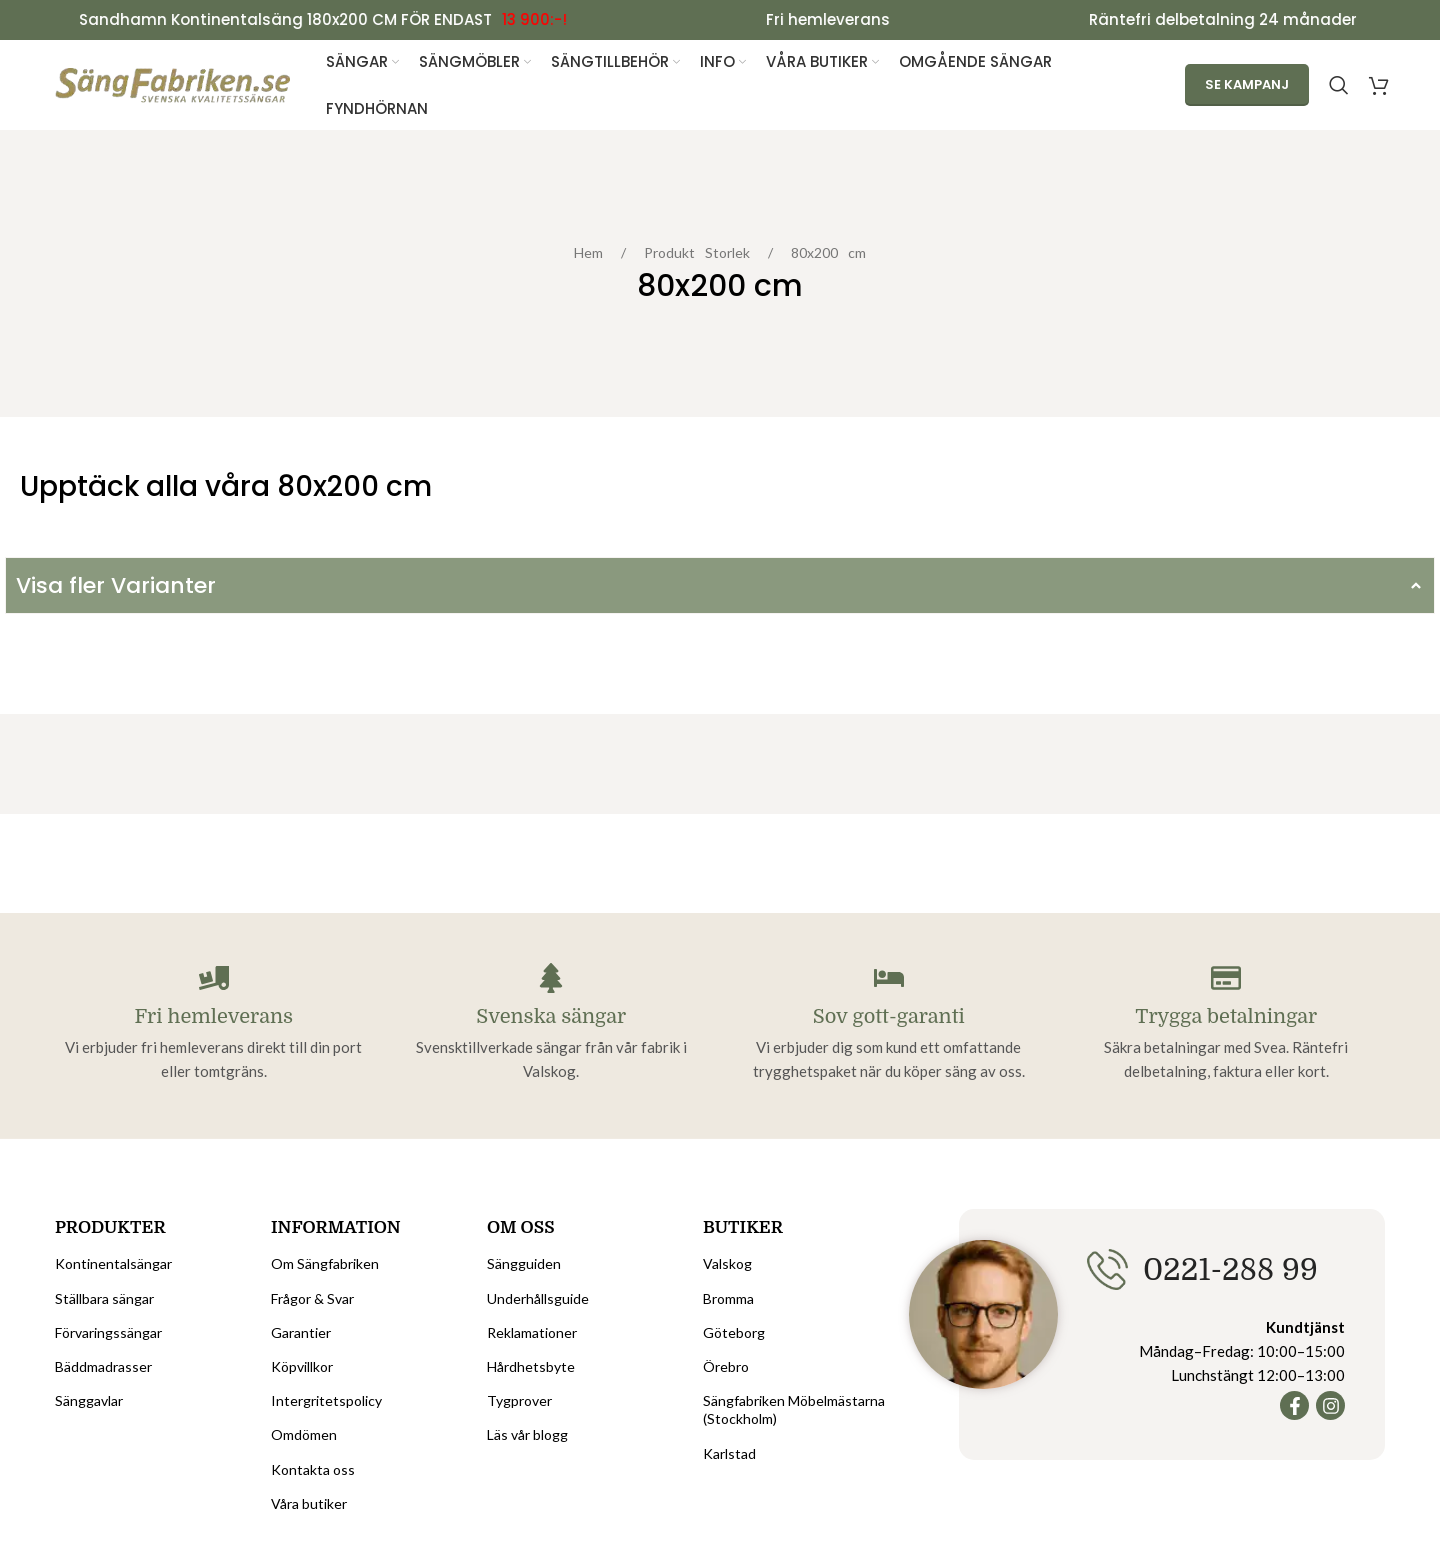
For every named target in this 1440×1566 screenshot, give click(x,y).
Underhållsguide (538, 1298)
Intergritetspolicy (326, 1401)
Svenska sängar (551, 1017)
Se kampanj (1247, 85)
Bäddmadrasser (103, 1367)
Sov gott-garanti (889, 1017)
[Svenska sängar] (551, 979)
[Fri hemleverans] (214, 979)
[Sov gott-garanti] (889, 979)
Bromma (728, 1298)
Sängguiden (524, 1264)
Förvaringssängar (108, 1332)
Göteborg (734, 1332)
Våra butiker (309, 1503)
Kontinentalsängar (113, 1264)
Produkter (110, 1228)
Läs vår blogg (527, 1435)
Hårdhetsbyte (531, 1367)
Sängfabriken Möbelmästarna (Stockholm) (794, 1410)
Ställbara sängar (104, 1298)
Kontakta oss (313, 1469)
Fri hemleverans (213, 1017)
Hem (593, 253)
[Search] (1339, 86)
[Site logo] (173, 84)
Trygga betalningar (1226, 1017)
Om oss (521, 1228)
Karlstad (729, 1453)
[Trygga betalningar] (1226, 979)
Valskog (727, 1264)
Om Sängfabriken (325, 1264)
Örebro (726, 1367)
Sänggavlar (89, 1401)
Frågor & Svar (312, 1298)
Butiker (743, 1228)
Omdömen (304, 1435)
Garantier (301, 1332)
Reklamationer (532, 1332)
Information (336, 1228)
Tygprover (519, 1401)
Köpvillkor (302, 1367)
